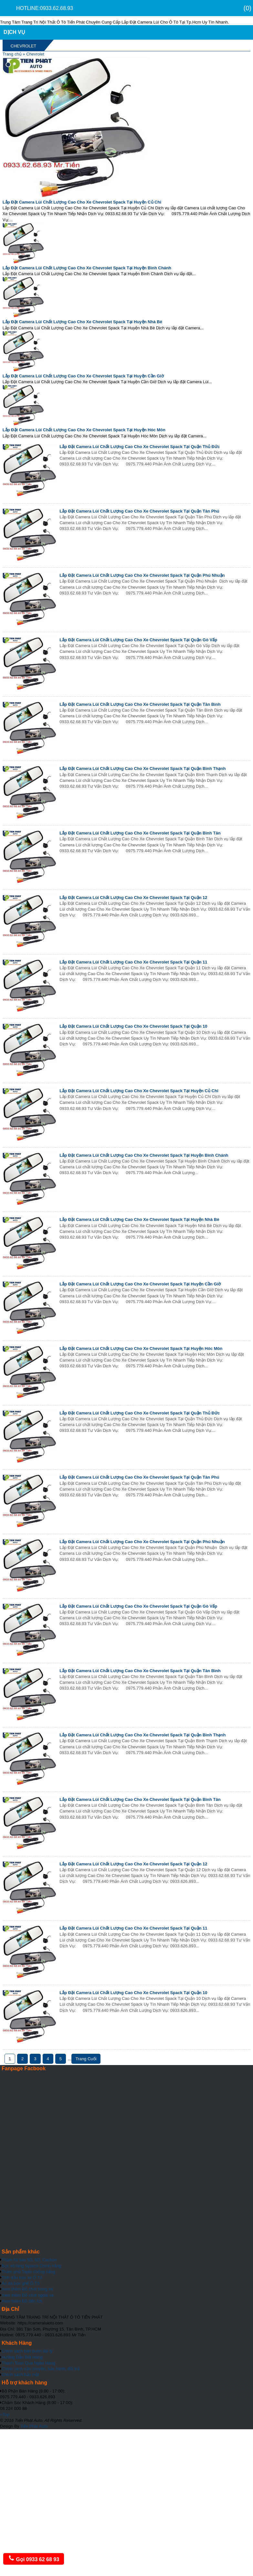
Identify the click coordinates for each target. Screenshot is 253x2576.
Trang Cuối (86, 2058)
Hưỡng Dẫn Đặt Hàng (22, 2357)
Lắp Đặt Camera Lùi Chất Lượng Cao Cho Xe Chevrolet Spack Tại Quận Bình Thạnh (142, 768)
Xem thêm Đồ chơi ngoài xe (28, 2295)
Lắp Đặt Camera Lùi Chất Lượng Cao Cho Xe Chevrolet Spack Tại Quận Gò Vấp (138, 639)
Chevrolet (35, 54)
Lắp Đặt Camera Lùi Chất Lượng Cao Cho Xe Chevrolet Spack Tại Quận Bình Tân (139, 833)
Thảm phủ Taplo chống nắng (28, 2271)
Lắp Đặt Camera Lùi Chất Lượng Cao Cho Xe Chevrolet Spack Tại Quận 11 (133, 962)
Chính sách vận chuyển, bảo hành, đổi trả (40, 2368)
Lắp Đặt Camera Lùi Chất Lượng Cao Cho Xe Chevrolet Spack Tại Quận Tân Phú (139, 511)
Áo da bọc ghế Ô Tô (20, 2283)
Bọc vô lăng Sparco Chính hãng (31, 2265)
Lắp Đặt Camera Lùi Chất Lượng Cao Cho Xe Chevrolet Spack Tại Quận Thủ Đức (139, 446)
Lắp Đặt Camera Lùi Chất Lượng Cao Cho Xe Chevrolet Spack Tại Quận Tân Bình (139, 704)
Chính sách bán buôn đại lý (27, 2351)
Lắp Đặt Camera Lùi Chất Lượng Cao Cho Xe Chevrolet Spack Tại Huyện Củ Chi (82, 202)
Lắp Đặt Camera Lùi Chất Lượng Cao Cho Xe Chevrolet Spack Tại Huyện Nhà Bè (82, 321)
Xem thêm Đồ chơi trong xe (27, 2289)
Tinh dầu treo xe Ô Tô (22, 2277)
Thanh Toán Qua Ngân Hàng (28, 2363)
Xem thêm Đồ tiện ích (22, 2301)
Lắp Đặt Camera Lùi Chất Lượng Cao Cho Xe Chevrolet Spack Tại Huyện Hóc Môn (84, 429)
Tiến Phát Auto (34, 2426)
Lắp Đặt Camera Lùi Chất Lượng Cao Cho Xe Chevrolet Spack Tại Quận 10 (133, 1026)
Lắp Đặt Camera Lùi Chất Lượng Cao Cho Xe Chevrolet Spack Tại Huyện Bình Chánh (87, 267)
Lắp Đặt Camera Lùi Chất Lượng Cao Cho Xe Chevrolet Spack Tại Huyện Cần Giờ (83, 376)
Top (4, 2414)
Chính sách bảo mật (20, 2374)
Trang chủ (12, 54)
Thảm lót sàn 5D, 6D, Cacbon (29, 2259)
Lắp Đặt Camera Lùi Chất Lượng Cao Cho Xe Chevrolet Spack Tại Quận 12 (133, 897)
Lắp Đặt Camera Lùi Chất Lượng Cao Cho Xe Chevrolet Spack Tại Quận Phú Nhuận (142, 575)
